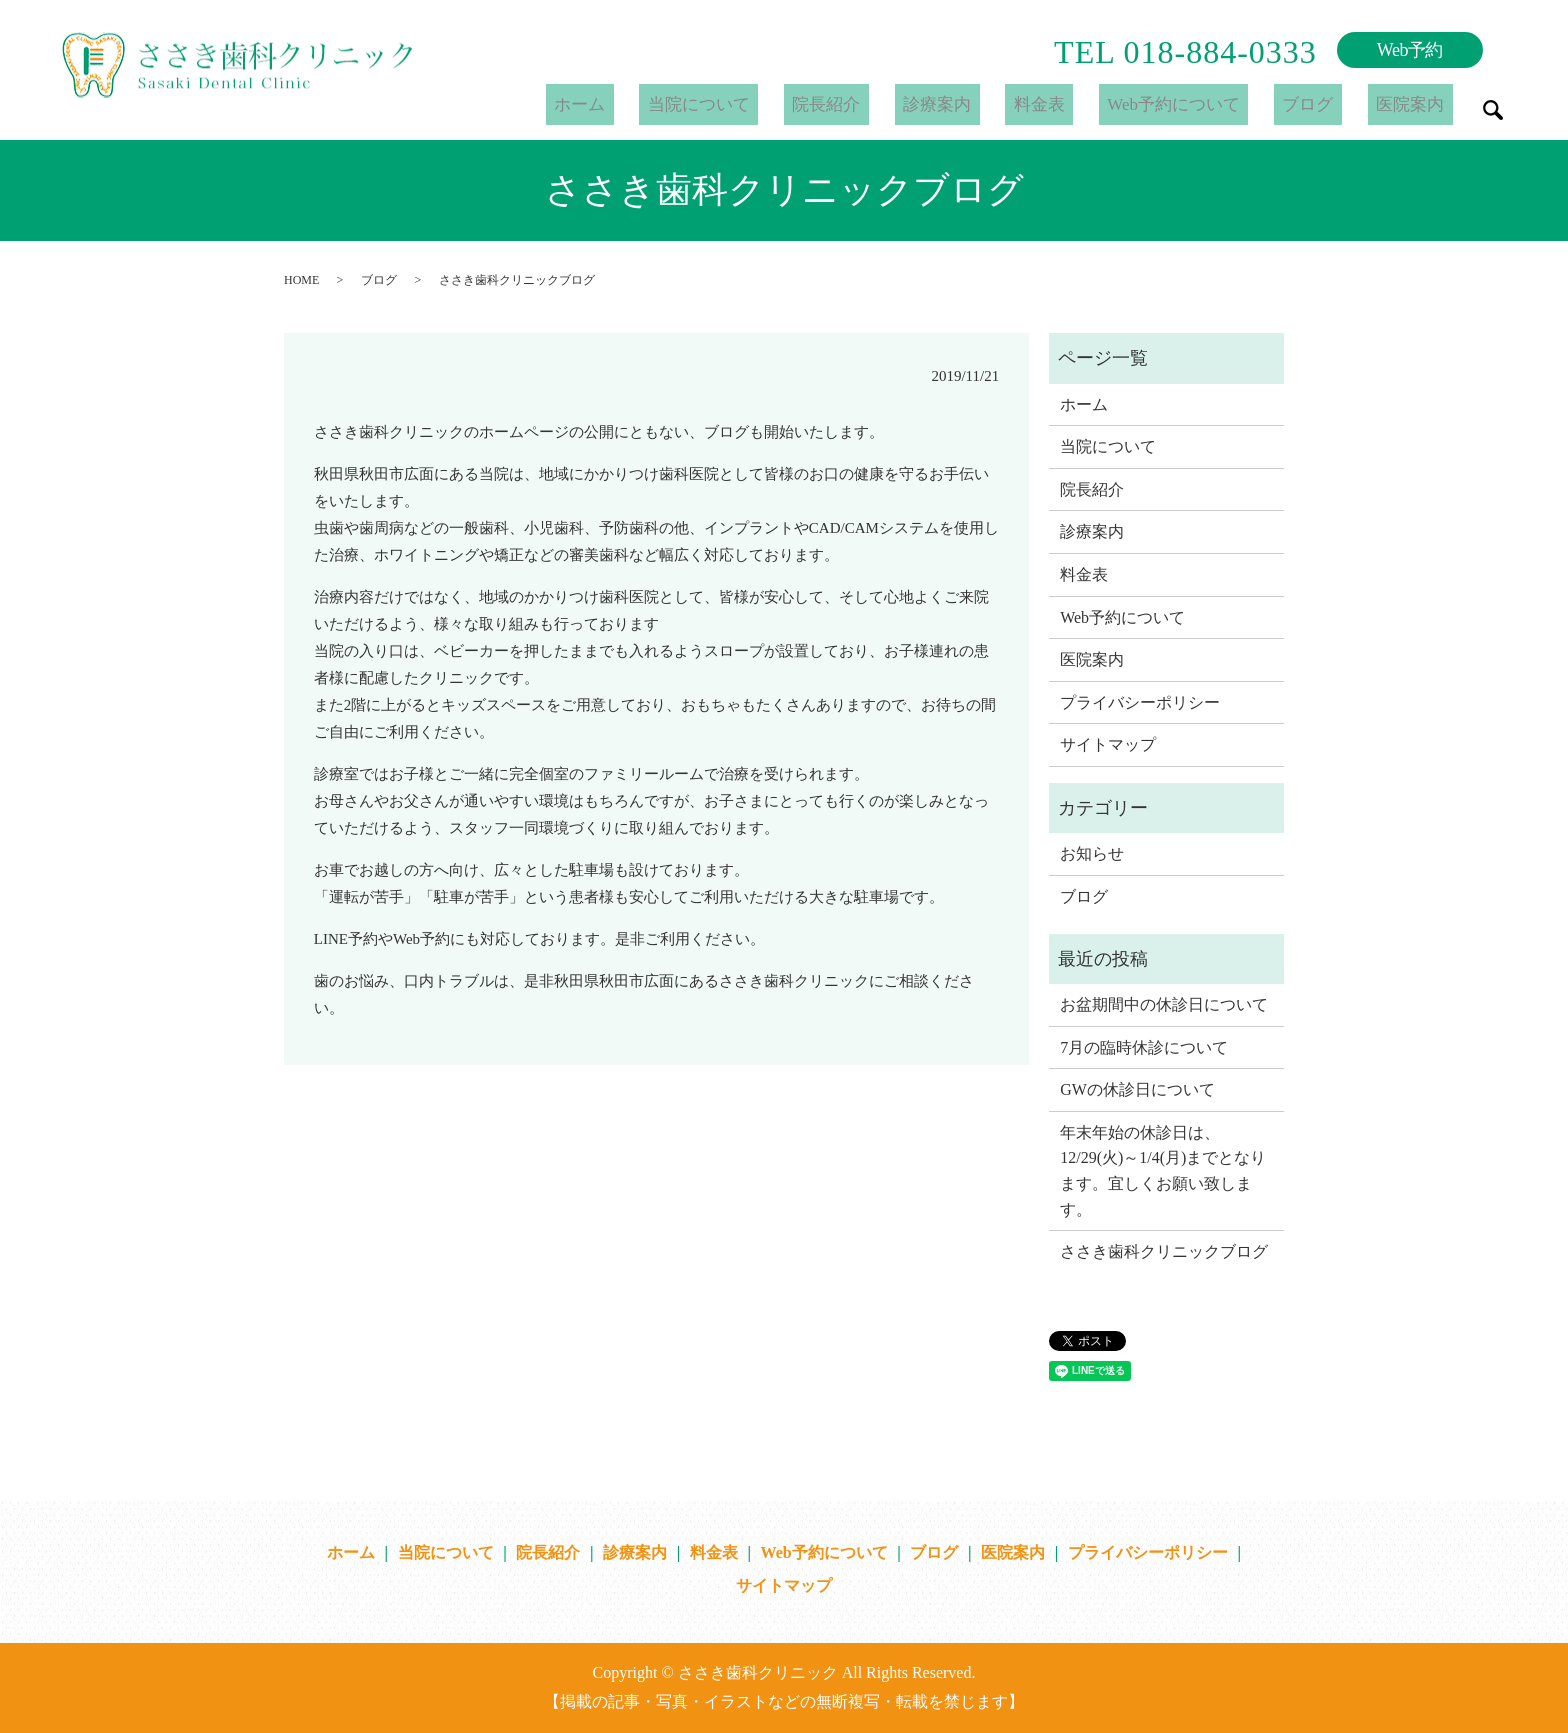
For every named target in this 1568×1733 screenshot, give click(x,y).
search (1493, 110)
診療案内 (994, 104)
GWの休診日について (1137, 1089)
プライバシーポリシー (1140, 702)
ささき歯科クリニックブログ (1164, 1251)
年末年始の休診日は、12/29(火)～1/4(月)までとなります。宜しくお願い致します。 (1163, 1171)
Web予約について (1205, 104)
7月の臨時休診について (1144, 1047)
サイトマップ (1108, 744)
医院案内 (1417, 104)
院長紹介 (896, 104)
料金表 (1082, 104)
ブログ (1328, 104)
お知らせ (1092, 853)
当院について (780, 104)
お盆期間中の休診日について (1164, 1004)
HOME (301, 280)
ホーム (674, 104)
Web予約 (1410, 50)
